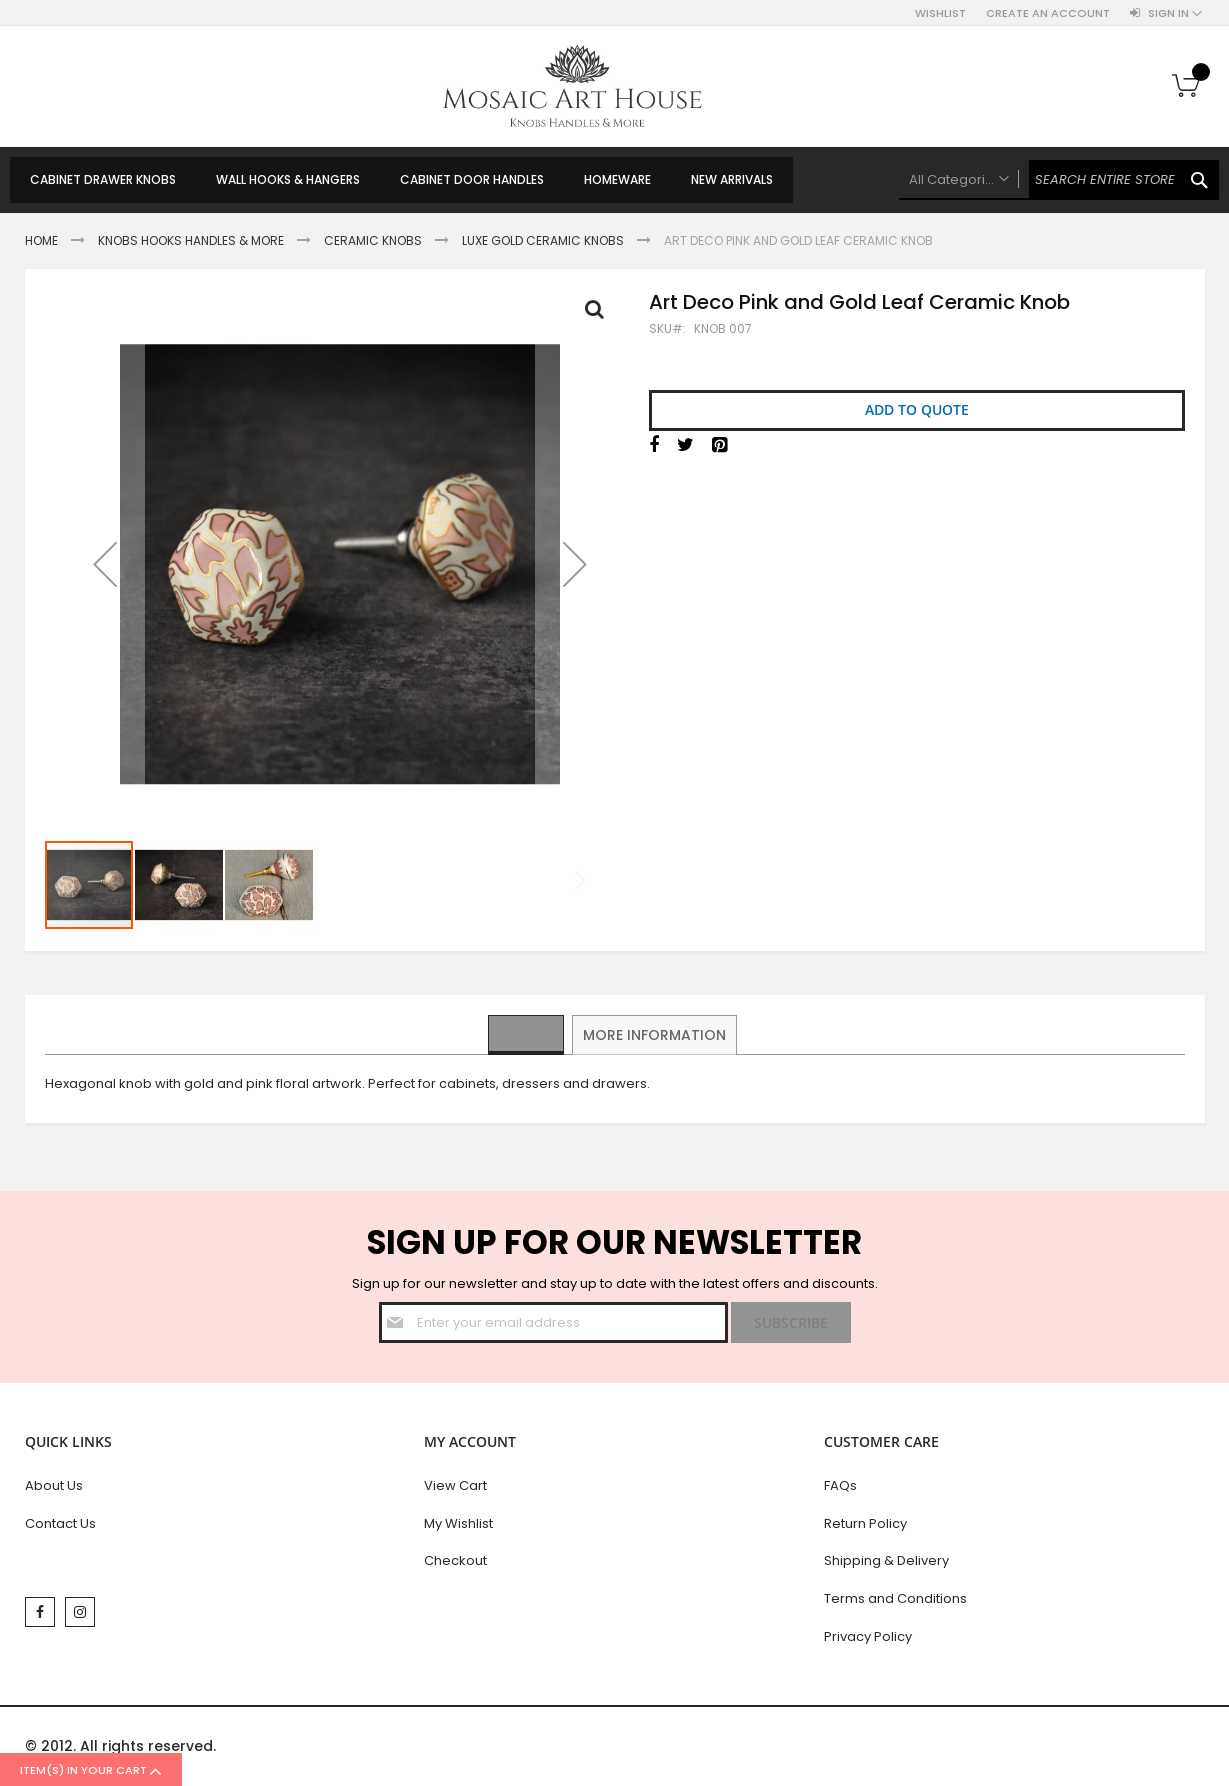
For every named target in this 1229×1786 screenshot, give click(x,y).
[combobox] (1059, 180)
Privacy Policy (868, 1636)
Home (41, 240)
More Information (655, 1034)
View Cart (455, 1485)
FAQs (840, 1485)
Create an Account (1048, 13)
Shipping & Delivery (886, 1560)
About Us (54, 1485)
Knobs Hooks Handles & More (191, 240)
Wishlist (940, 13)
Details (526, 1034)
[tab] (526, 1035)
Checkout (455, 1560)
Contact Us (60, 1523)
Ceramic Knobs (373, 240)
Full (600, 314)
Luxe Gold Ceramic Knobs (543, 240)
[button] (105, 564)
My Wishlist (458, 1523)
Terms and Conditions (895, 1598)
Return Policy (865, 1523)
